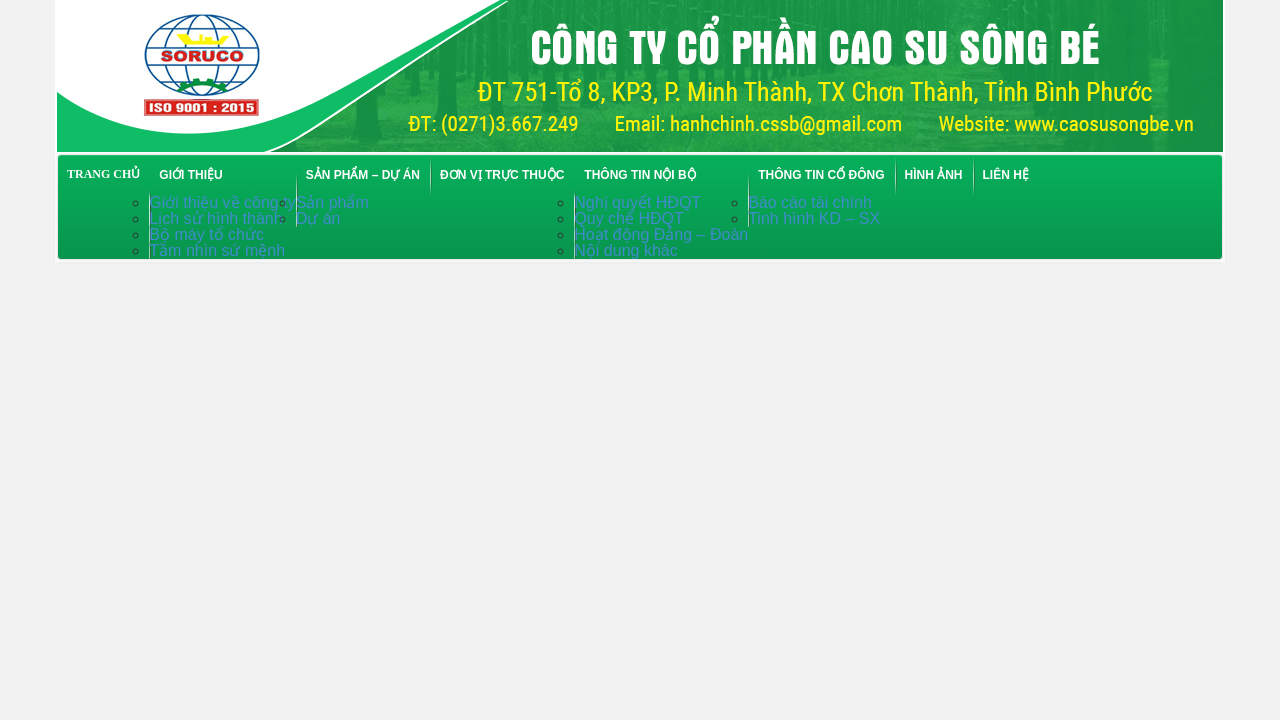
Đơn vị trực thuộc (502, 175)
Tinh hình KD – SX (814, 218)
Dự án (318, 218)
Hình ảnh (934, 175)
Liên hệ (1006, 175)
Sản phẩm (332, 202)
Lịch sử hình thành (215, 218)
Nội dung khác (625, 250)
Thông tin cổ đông (821, 175)
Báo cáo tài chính (810, 202)
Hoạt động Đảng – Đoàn (661, 234)
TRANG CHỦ (103, 174)
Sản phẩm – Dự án (363, 175)
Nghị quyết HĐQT (637, 202)
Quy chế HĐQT (628, 218)
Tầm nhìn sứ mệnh (217, 250)
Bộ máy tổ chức (206, 234)
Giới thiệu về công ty (222, 202)
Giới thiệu (190, 175)
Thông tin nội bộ (639, 175)
